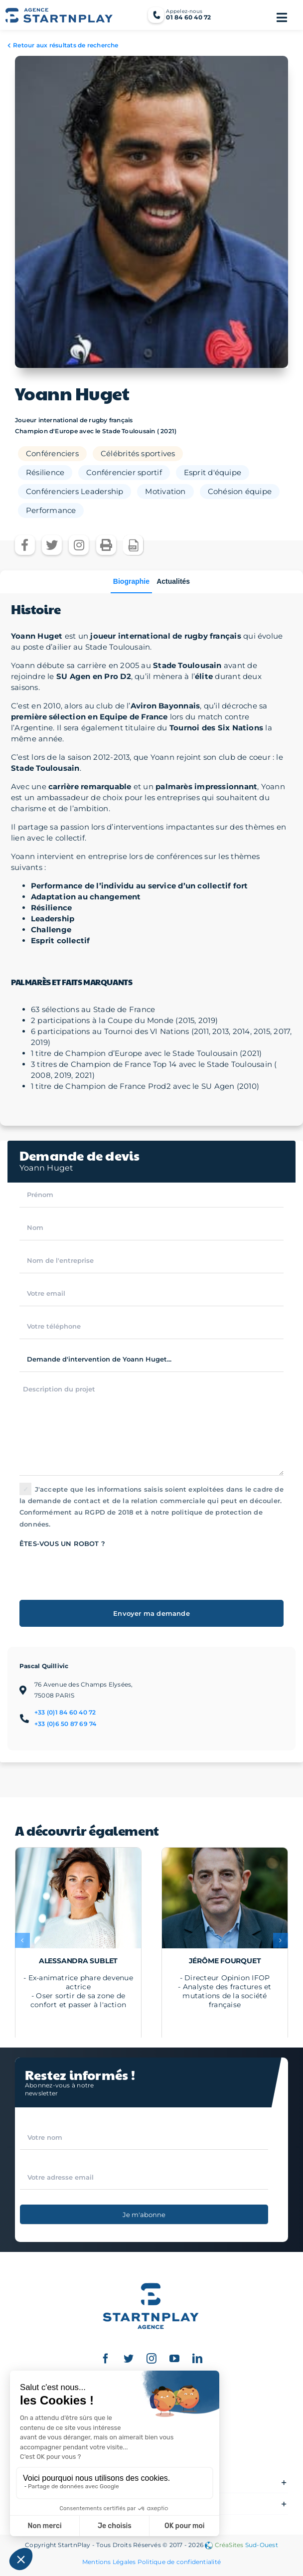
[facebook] (106, 2359)
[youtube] (174, 2359)
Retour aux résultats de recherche (65, 45)
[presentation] (95, 1569)
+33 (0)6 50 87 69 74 (65, 1723)
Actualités (173, 581)
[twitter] (129, 2359)
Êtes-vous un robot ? (62, 1543)
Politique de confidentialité (179, 2562)
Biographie (131, 581)
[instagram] (151, 2359)
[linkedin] (197, 2359)
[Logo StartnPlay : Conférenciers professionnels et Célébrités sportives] (151, 2275)
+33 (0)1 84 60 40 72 (65, 1712)
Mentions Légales (109, 2562)
